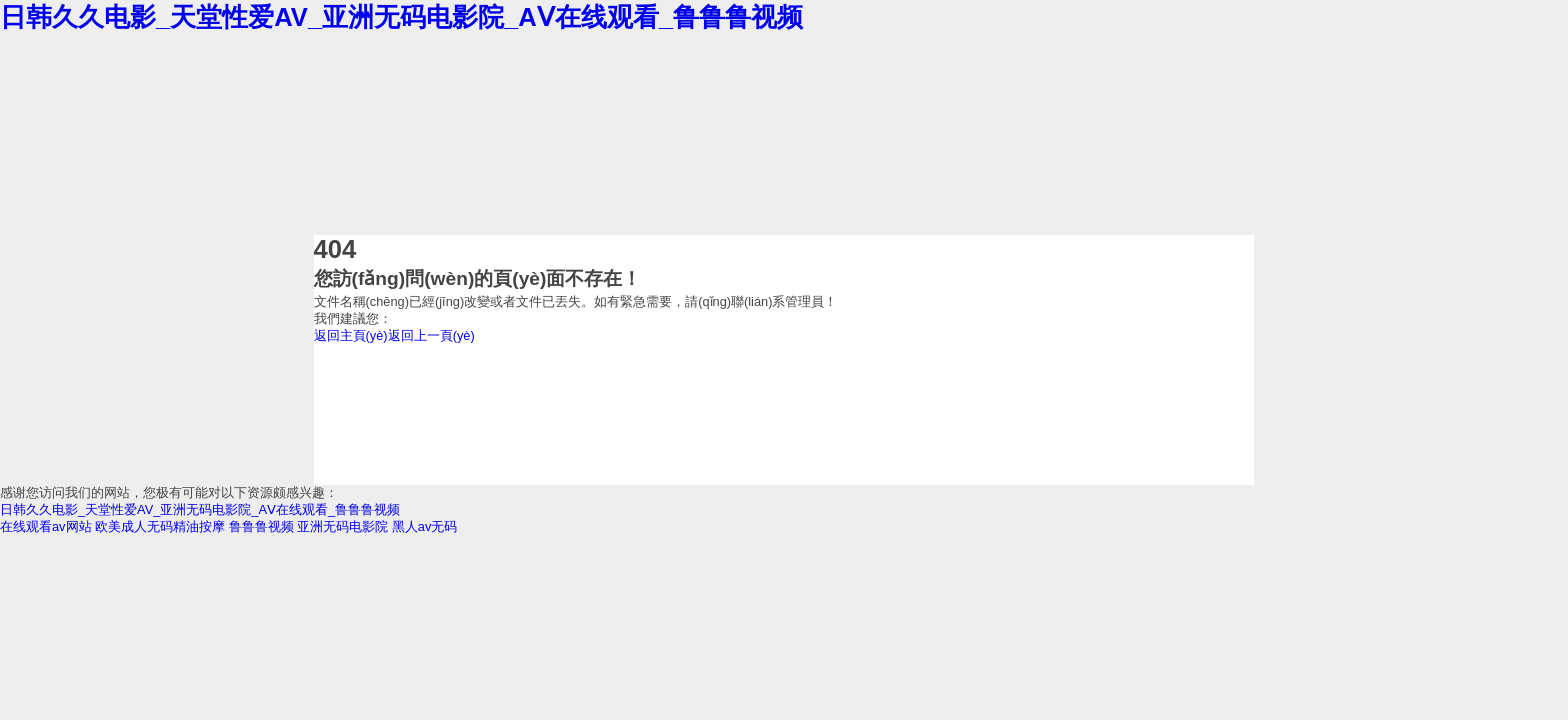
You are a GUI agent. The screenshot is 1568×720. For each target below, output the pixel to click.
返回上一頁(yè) (431, 335)
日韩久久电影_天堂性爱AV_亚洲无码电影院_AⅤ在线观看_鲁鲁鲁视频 (401, 17)
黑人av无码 (425, 526)
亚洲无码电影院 (342, 526)
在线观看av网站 (46, 526)
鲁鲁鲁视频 (261, 526)
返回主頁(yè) (351, 335)
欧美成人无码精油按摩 (160, 526)
